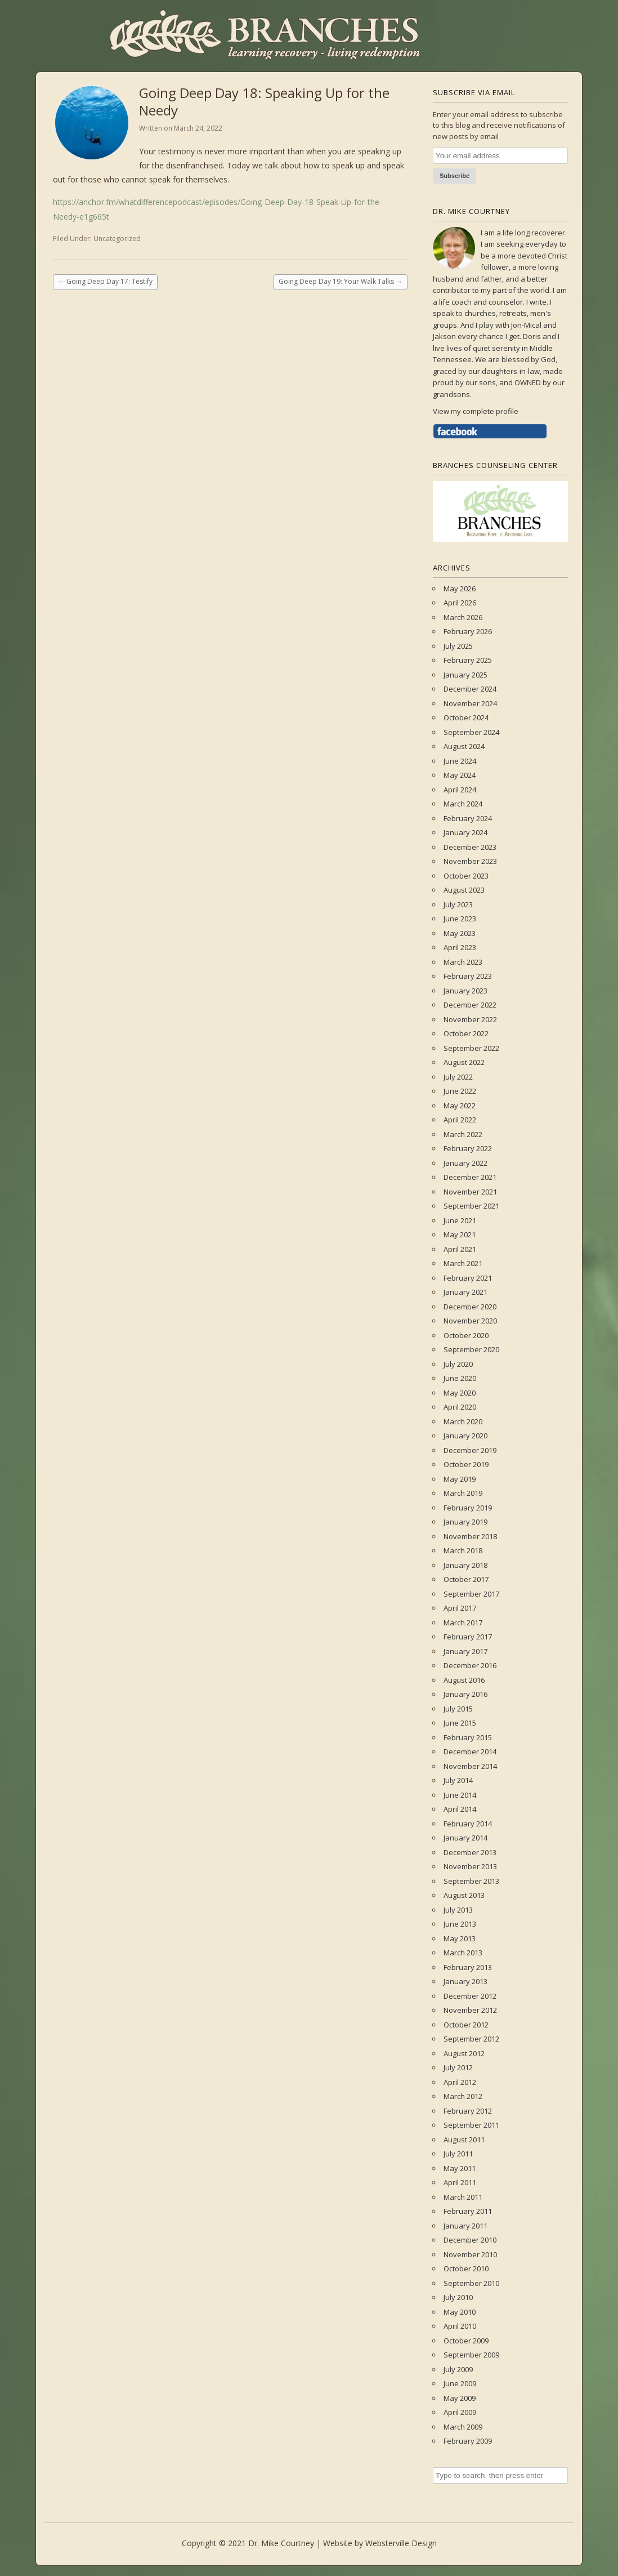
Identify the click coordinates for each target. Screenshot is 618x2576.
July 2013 (458, 1910)
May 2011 (460, 2168)
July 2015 (458, 1709)
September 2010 (471, 2283)
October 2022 (466, 1033)
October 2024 (466, 717)
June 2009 (460, 2383)
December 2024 (470, 689)
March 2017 (463, 1622)
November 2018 (470, 1536)
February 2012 (468, 2111)
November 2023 (470, 861)
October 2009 (466, 2341)
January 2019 (465, 1522)
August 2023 (464, 890)
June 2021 (460, 1220)
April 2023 (460, 947)
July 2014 (458, 1780)
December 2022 (470, 1005)
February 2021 (468, 1278)
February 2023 (468, 976)
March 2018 (463, 1550)
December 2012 (470, 1996)
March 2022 (463, 1134)
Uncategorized (117, 238)
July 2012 (458, 2067)
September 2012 (471, 2039)
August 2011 (464, 2139)
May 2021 (460, 1234)
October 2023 (466, 876)
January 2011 (465, 2226)
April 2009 (460, 2412)
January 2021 (465, 1292)
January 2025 (465, 675)
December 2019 (470, 1450)
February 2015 (468, 1737)
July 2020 (458, 1364)
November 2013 (470, 1866)
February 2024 (468, 818)
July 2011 (458, 2154)
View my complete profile (475, 411)
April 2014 (460, 1809)
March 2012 (463, 2096)
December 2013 (470, 1852)
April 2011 (460, 2182)
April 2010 (460, 2326)
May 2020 (460, 1393)
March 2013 (463, 1952)
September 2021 (471, 1206)
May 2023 (460, 933)
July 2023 (458, 904)
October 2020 (466, 1335)
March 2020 (463, 1421)
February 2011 (468, 2211)
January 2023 (465, 991)
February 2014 (468, 1824)
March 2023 (463, 962)
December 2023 (470, 847)
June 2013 (460, 1924)
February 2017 (468, 1637)
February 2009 (468, 2441)
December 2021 (470, 1177)
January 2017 (465, 1651)
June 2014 (460, 1795)
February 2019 (468, 1508)
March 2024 (463, 804)
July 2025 (458, 646)
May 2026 (460, 588)
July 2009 (458, 2369)
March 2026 (463, 617)
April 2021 (460, 1249)
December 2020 (470, 1307)
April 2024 (460, 790)
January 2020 (465, 1435)
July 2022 (458, 1077)
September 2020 (471, 1349)
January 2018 (465, 1565)
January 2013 (465, 1981)
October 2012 (466, 2025)
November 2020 (470, 1321)
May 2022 (460, 1105)
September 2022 (471, 1048)
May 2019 (460, 1479)
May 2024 (460, 775)
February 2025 (468, 660)
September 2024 (471, 732)
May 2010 (460, 2312)
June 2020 (460, 1378)
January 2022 (465, 1163)
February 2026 (468, 631)
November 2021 (470, 1192)
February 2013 (468, 1967)
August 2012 (464, 2053)
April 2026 (460, 603)
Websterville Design (401, 2543)
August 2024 (464, 746)
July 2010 (458, 2297)
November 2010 (470, 2254)
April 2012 (460, 2082)
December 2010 (470, 2240)
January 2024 (465, 832)
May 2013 (460, 1938)
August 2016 (464, 1680)
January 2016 (465, 1694)
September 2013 (471, 1881)
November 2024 (470, 703)
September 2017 (471, 1594)
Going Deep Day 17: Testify (105, 281)
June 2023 (460, 918)
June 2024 (460, 761)
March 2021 (463, 1263)
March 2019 (463, 1493)
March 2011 (463, 2197)
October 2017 (466, 1579)
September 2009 (471, 2355)
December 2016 (470, 1665)
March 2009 (463, 2427)
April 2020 (460, 1407)
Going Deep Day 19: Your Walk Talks (340, 281)
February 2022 (468, 1148)
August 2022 (464, 1062)
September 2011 (471, 2125)
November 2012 (470, 2010)
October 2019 (466, 1464)
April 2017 (460, 1608)
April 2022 (460, 1120)
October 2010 (466, 2268)
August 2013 (464, 1895)
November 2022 (470, 1019)
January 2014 (465, 1838)
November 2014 (470, 1766)
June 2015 (460, 1723)
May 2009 (460, 2398)
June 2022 (460, 1091)
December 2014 (470, 1751)
